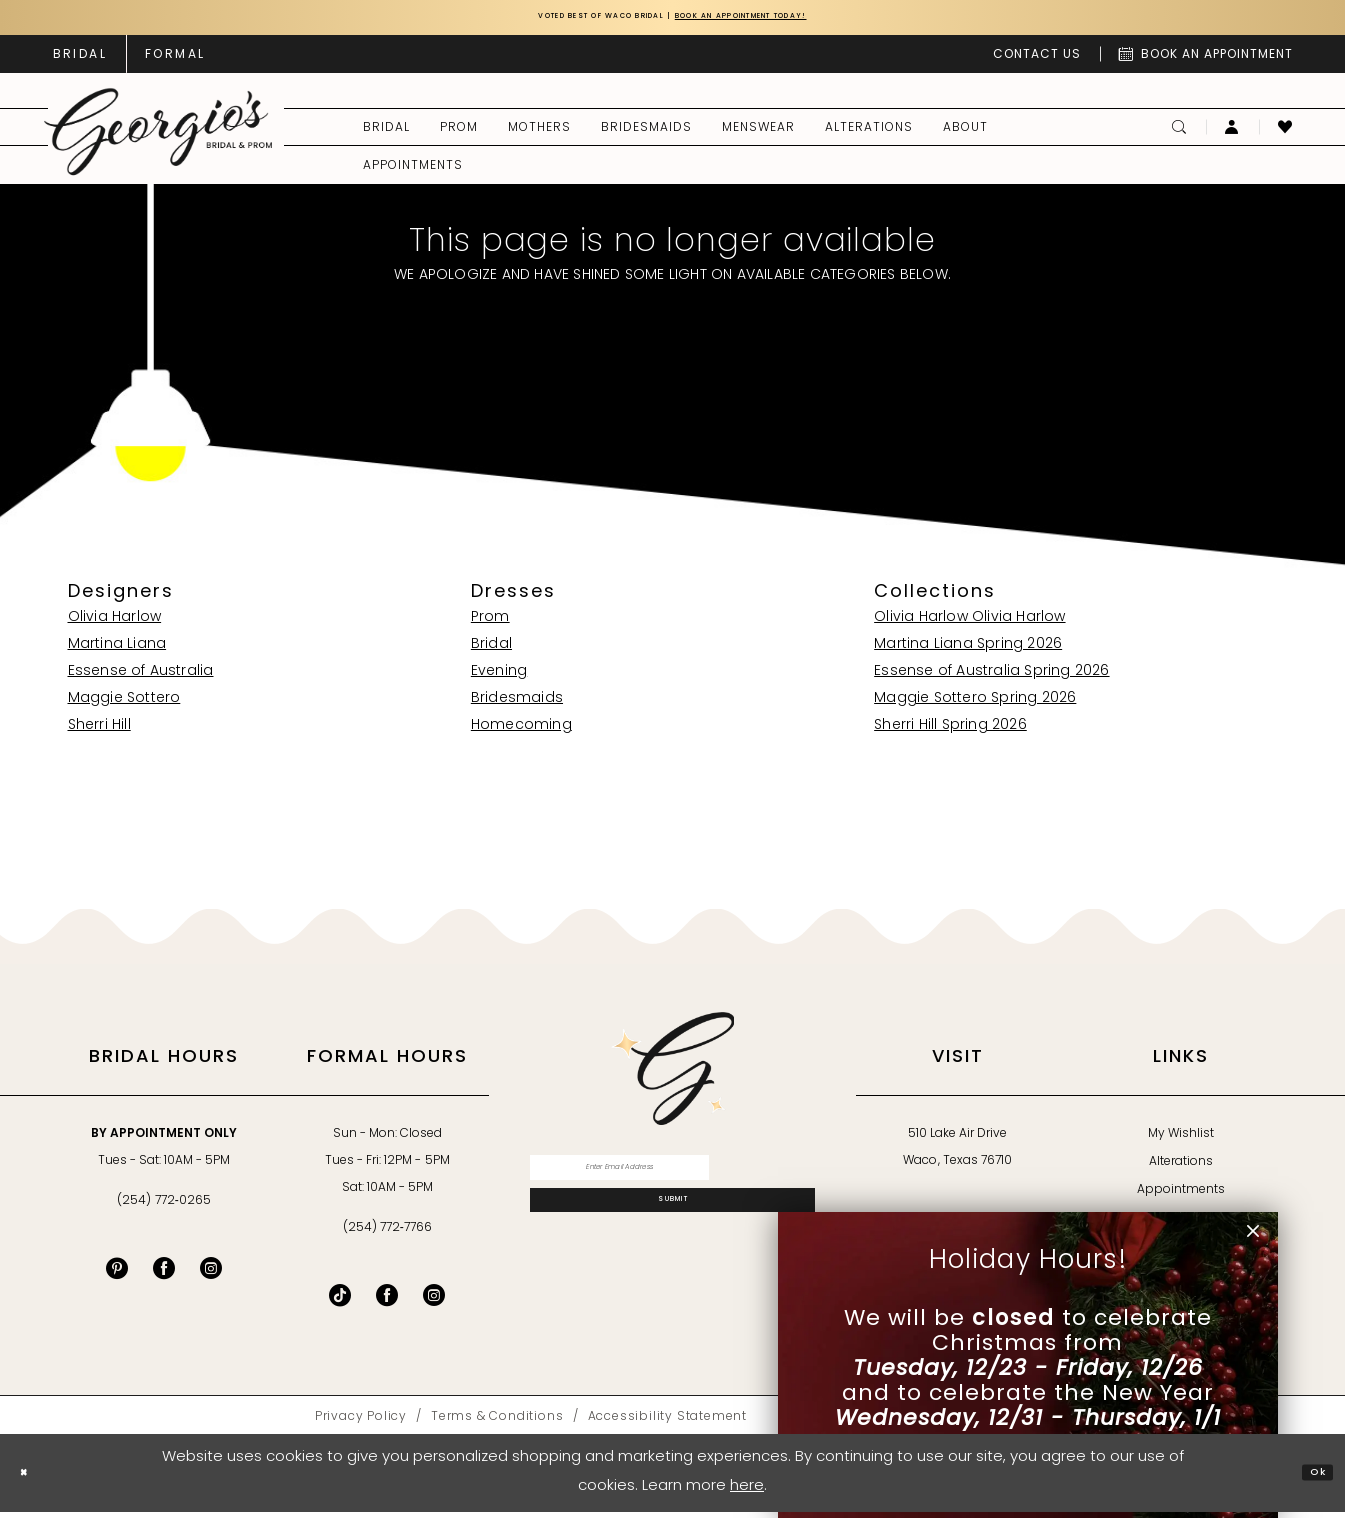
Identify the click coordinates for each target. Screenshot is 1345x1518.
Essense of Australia (141, 677)
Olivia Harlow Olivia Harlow (969, 623)
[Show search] (1179, 133)
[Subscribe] (672, 1231)
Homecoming (521, 731)
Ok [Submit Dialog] (1310, 1478)
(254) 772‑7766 (387, 1234)
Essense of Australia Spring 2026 (991, 677)
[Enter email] (672, 1180)
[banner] (158, 138)
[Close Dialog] (31, 1478)
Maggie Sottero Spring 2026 (975, 704)
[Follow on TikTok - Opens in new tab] (340, 1301)
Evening (499, 677)
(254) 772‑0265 (163, 1207)
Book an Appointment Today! (790, 20)
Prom (490, 623)
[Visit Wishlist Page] (1285, 133)
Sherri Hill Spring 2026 (950, 731)
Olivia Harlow (115, 623)
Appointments (1181, 1196)
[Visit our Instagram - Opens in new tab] (211, 1274)
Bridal (491, 650)
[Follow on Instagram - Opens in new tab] (434, 1301)
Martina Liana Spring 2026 (968, 650)
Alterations (1181, 1168)
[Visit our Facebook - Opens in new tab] (164, 1274)
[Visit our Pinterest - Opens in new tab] (117, 1274)
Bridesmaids (517, 704)
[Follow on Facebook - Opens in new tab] (387, 1301)
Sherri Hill (99, 731)
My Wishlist (1181, 1140)
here (747, 1492)
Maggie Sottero (124, 704)
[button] (1232, 133)
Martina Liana (117, 650)
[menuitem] (80, 60)
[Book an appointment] (1206, 60)
